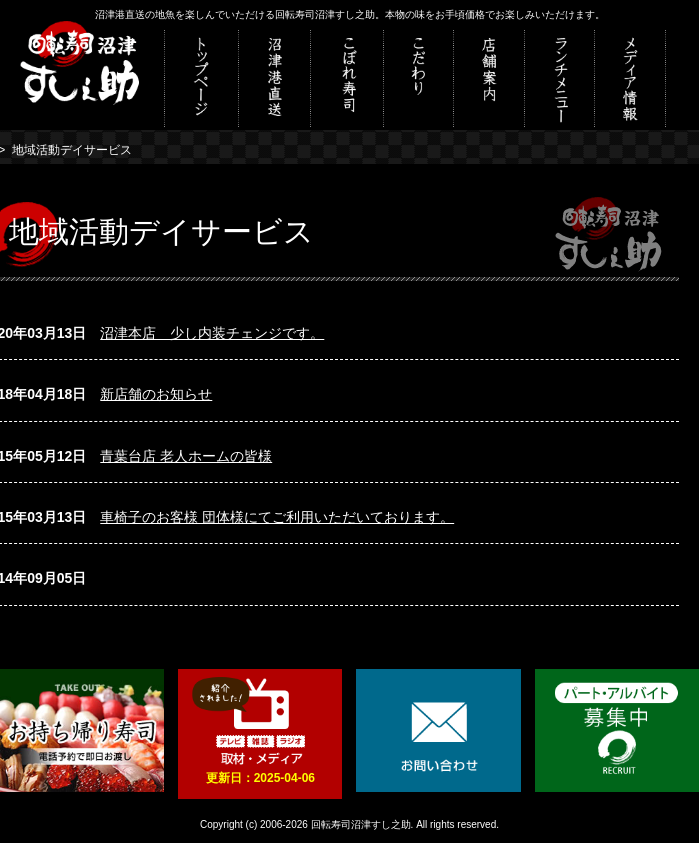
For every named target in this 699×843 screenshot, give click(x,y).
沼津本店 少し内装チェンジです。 (212, 333)
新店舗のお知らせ (156, 394)
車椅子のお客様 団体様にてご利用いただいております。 (277, 517)
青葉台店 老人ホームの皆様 (186, 456)
